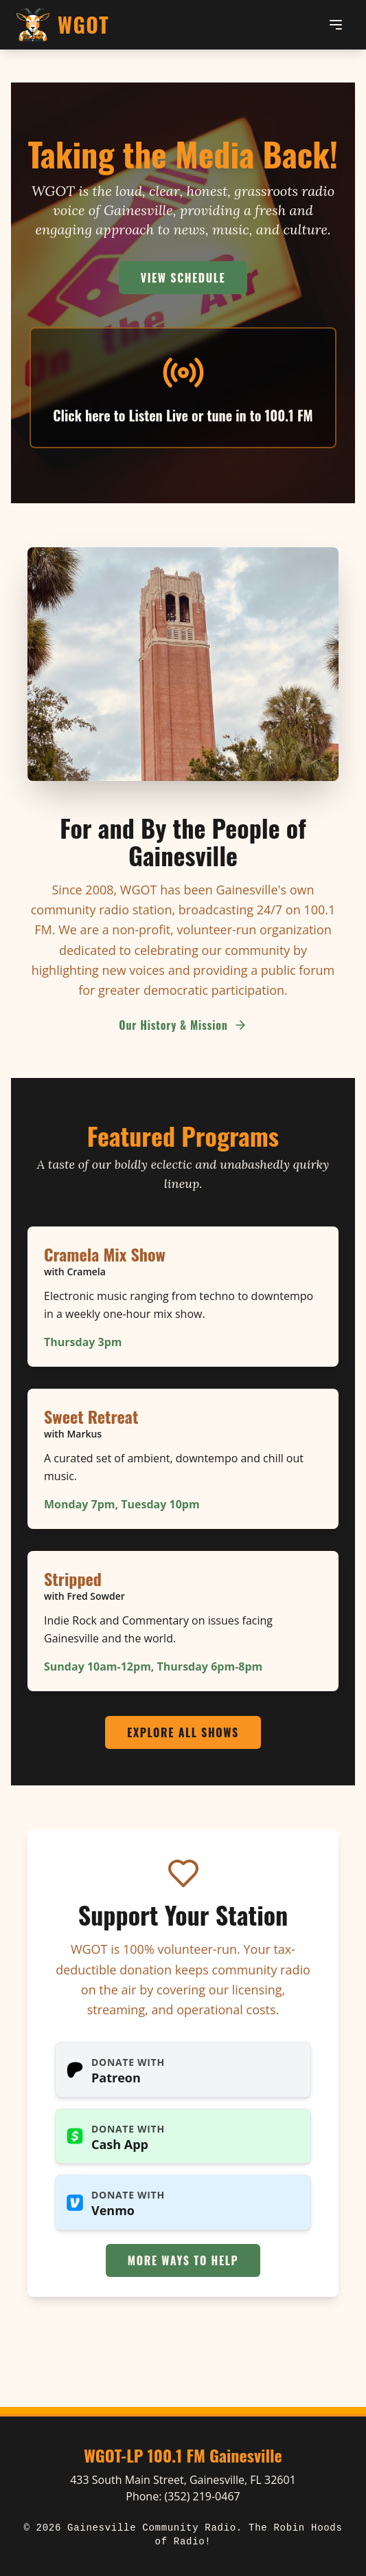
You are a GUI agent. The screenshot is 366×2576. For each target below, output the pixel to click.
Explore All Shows (183, 1732)
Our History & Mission (183, 1025)
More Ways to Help (183, 2260)
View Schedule (183, 277)
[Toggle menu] (336, 24)
